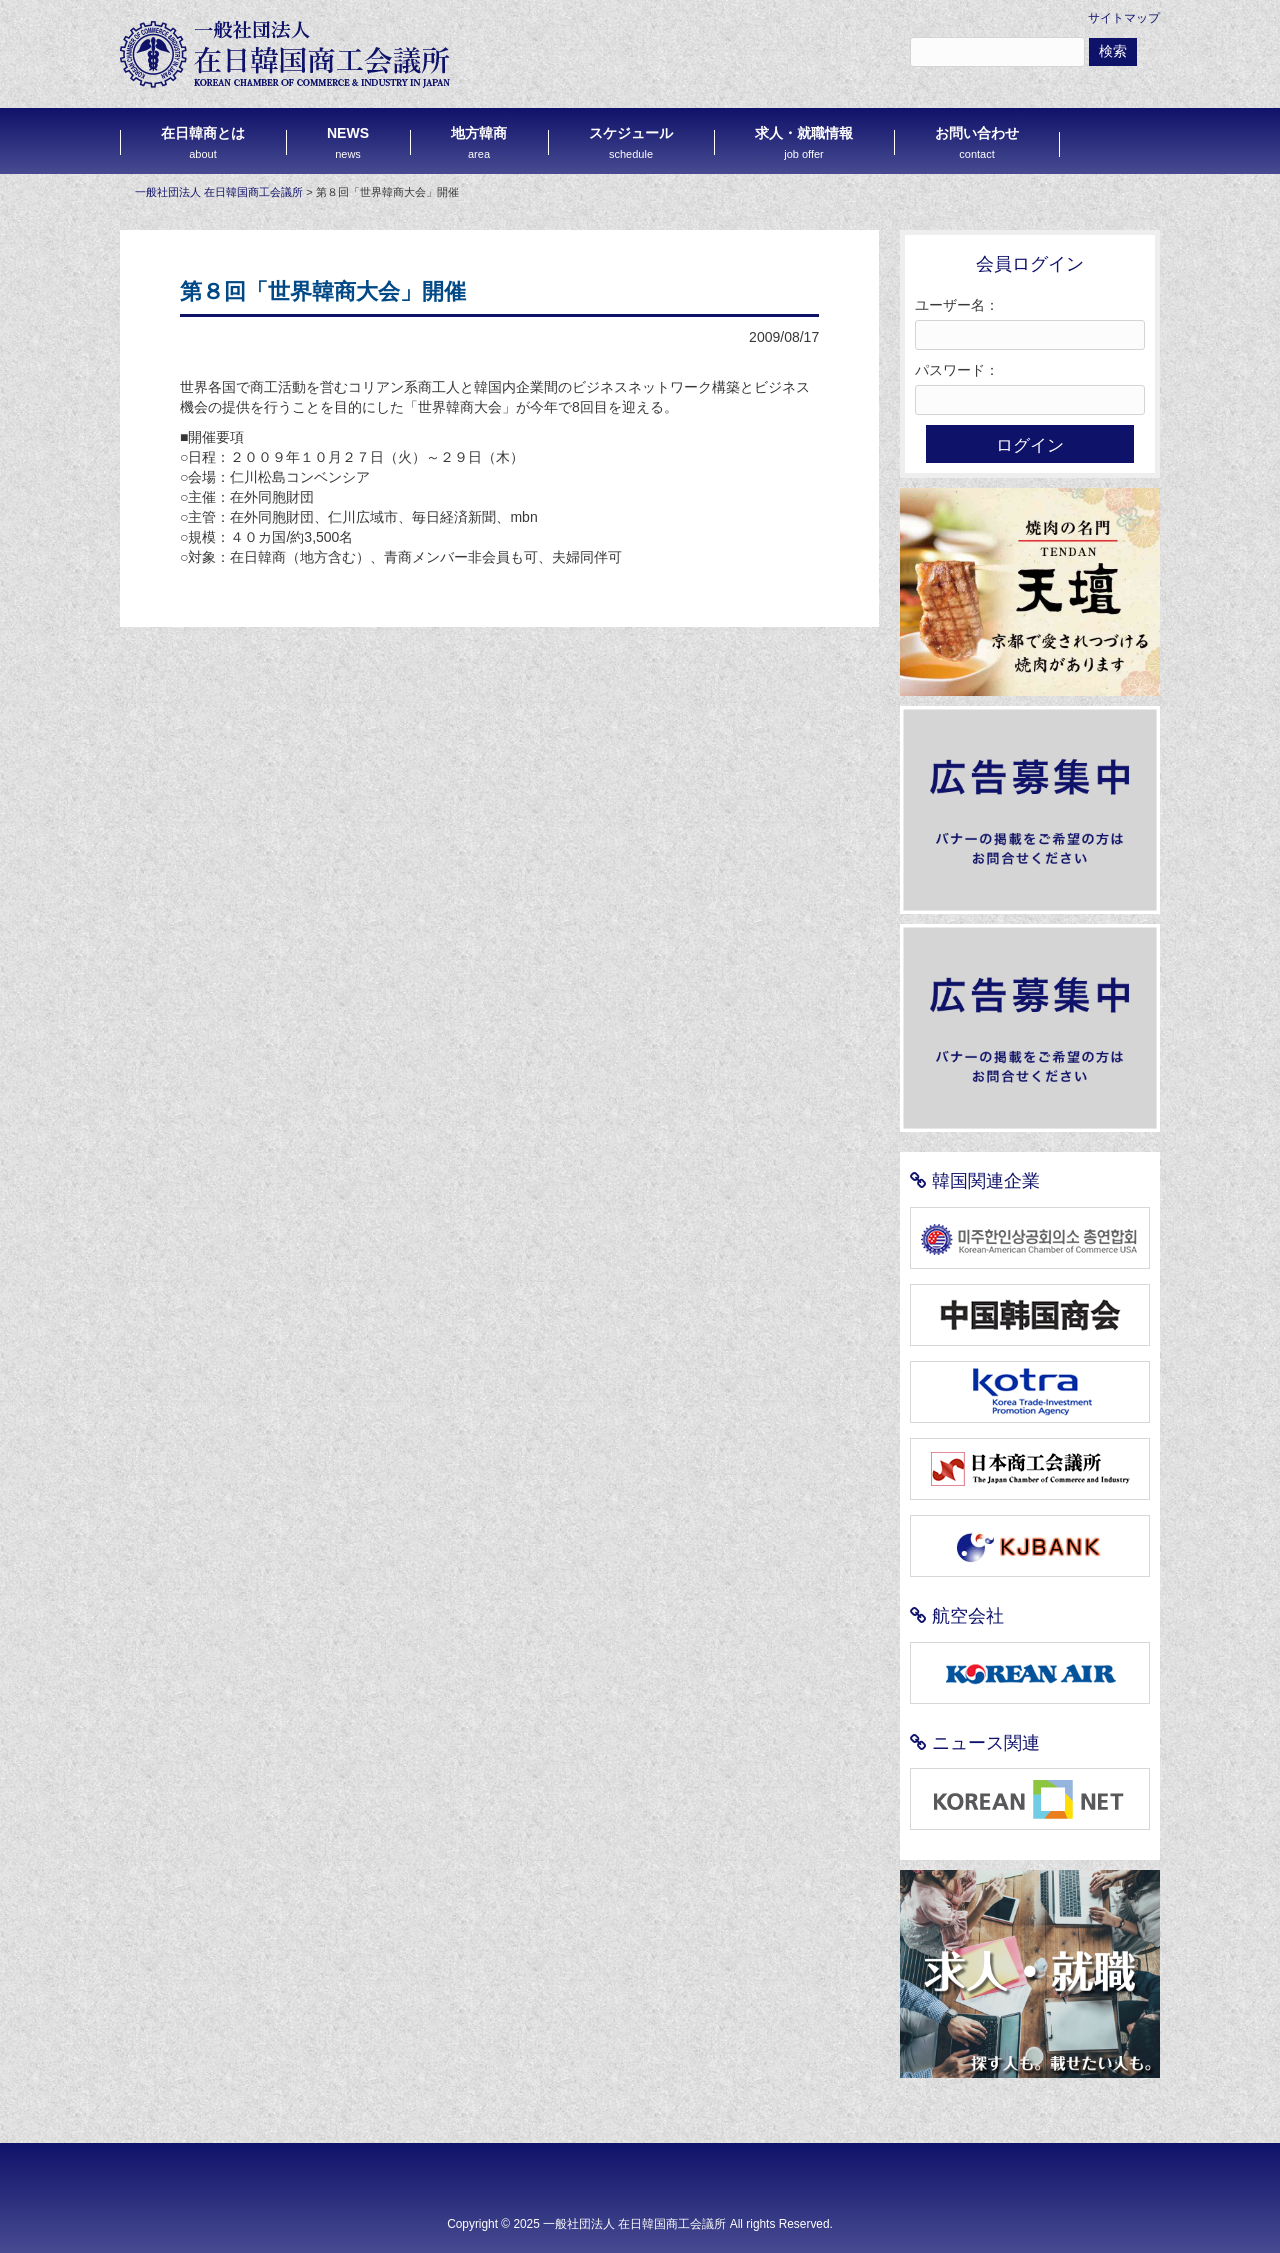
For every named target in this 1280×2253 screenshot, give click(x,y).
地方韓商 (479, 142)
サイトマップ (1124, 18)
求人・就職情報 (804, 142)
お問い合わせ (977, 142)
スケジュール (631, 142)
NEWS (348, 142)
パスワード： (957, 370)
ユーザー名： (957, 305)
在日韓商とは (203, 142)
